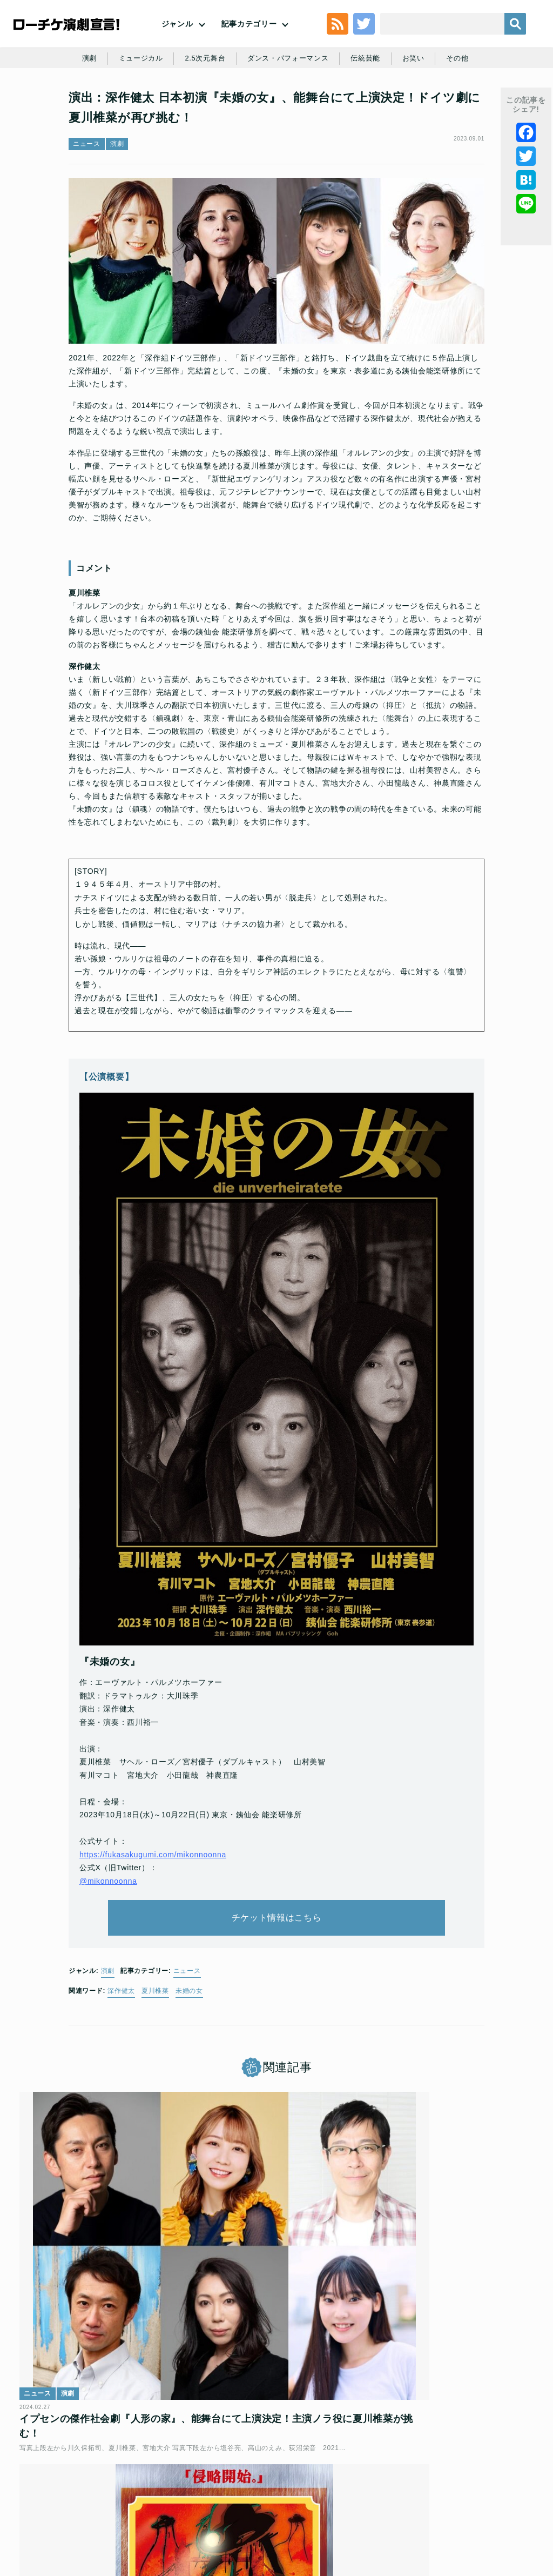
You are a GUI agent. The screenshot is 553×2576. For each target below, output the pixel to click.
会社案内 (344, 2498)
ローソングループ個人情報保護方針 (443, 2480)
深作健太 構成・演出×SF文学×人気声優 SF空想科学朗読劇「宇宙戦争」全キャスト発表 (276, 2332)
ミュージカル (161, 103)
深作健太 (121, 2062)
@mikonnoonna (108, 1937)
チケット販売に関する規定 (170, 2480)
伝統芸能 (397, 103)
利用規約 (102, 2480)
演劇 (107, 103)
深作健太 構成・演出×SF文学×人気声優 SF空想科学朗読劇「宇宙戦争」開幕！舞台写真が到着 (447, 2332)
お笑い (447, 103)
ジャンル (177, 41)
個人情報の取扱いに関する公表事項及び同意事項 (299, 2480)
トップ (65, 2480)
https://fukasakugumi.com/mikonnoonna (152, 1910)
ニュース (86, 202)
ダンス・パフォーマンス (316, 103)
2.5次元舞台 (228, 103)
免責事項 (304, 2498)
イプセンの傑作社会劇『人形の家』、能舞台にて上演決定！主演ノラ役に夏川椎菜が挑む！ (103, 2332)
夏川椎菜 (155, 2062)
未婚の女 (189, 2062)
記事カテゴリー (249, 41)
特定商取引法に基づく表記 (236, 2498)
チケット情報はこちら (277, 1981)
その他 (493, 103)
